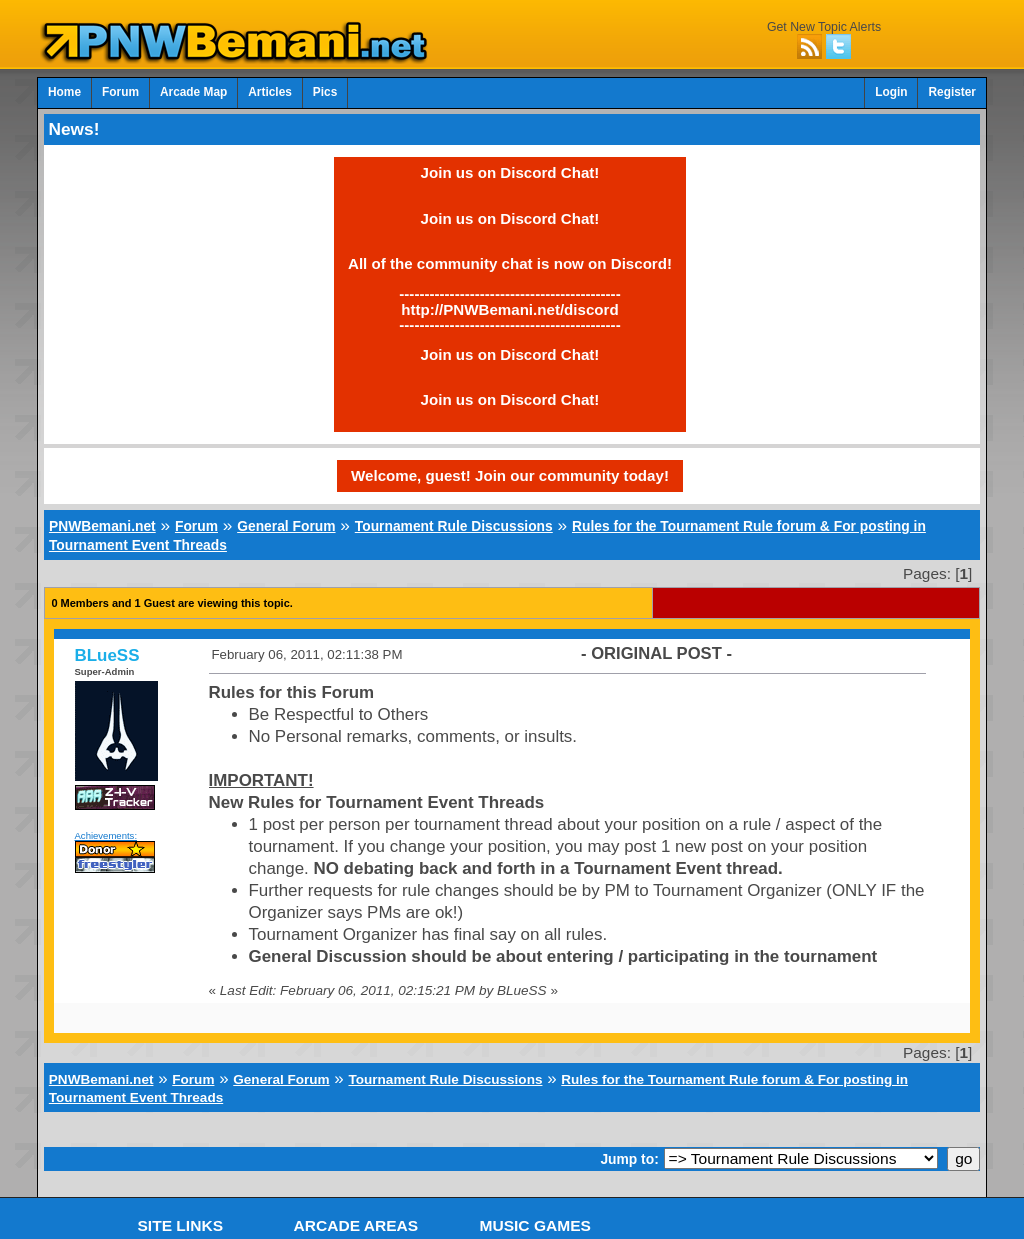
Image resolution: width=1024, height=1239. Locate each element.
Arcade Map (193, 92)
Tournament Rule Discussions (454, 526)
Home (64, 92)
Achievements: (106, 835)
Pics (325, 92)
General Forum (286, 526)
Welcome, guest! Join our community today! (510, 475)
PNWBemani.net (102, 526)
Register (952, 92)
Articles (270, 92)
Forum (120, 92)
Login (891, 92)
